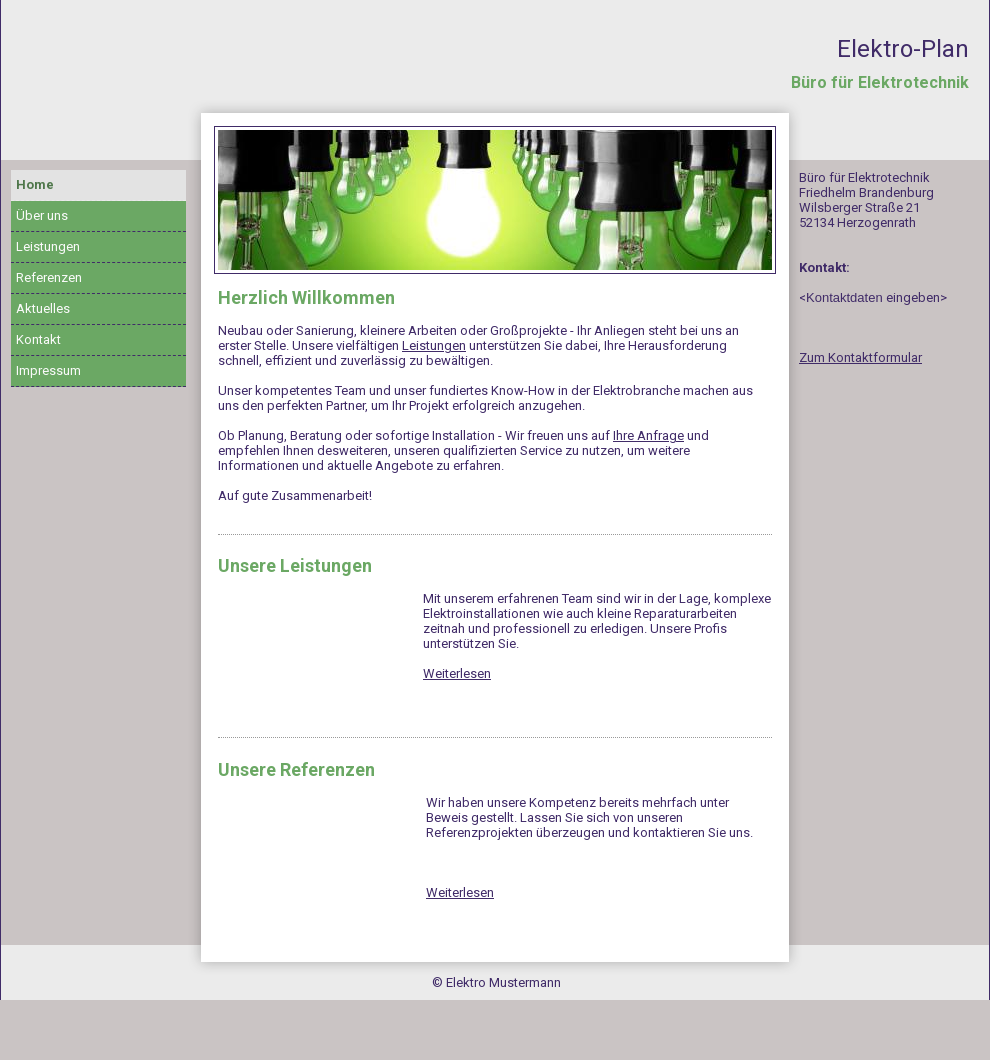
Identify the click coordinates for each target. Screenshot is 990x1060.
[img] (495, 200)
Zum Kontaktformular (860, 357)
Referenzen (49, 277)
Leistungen (48, 246)
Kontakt (38, 339)
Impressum (48, 370)
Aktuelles (43, 308)
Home (35, 184)
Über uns (42, 215)
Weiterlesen (457, 673)
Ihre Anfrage (648, 435)
